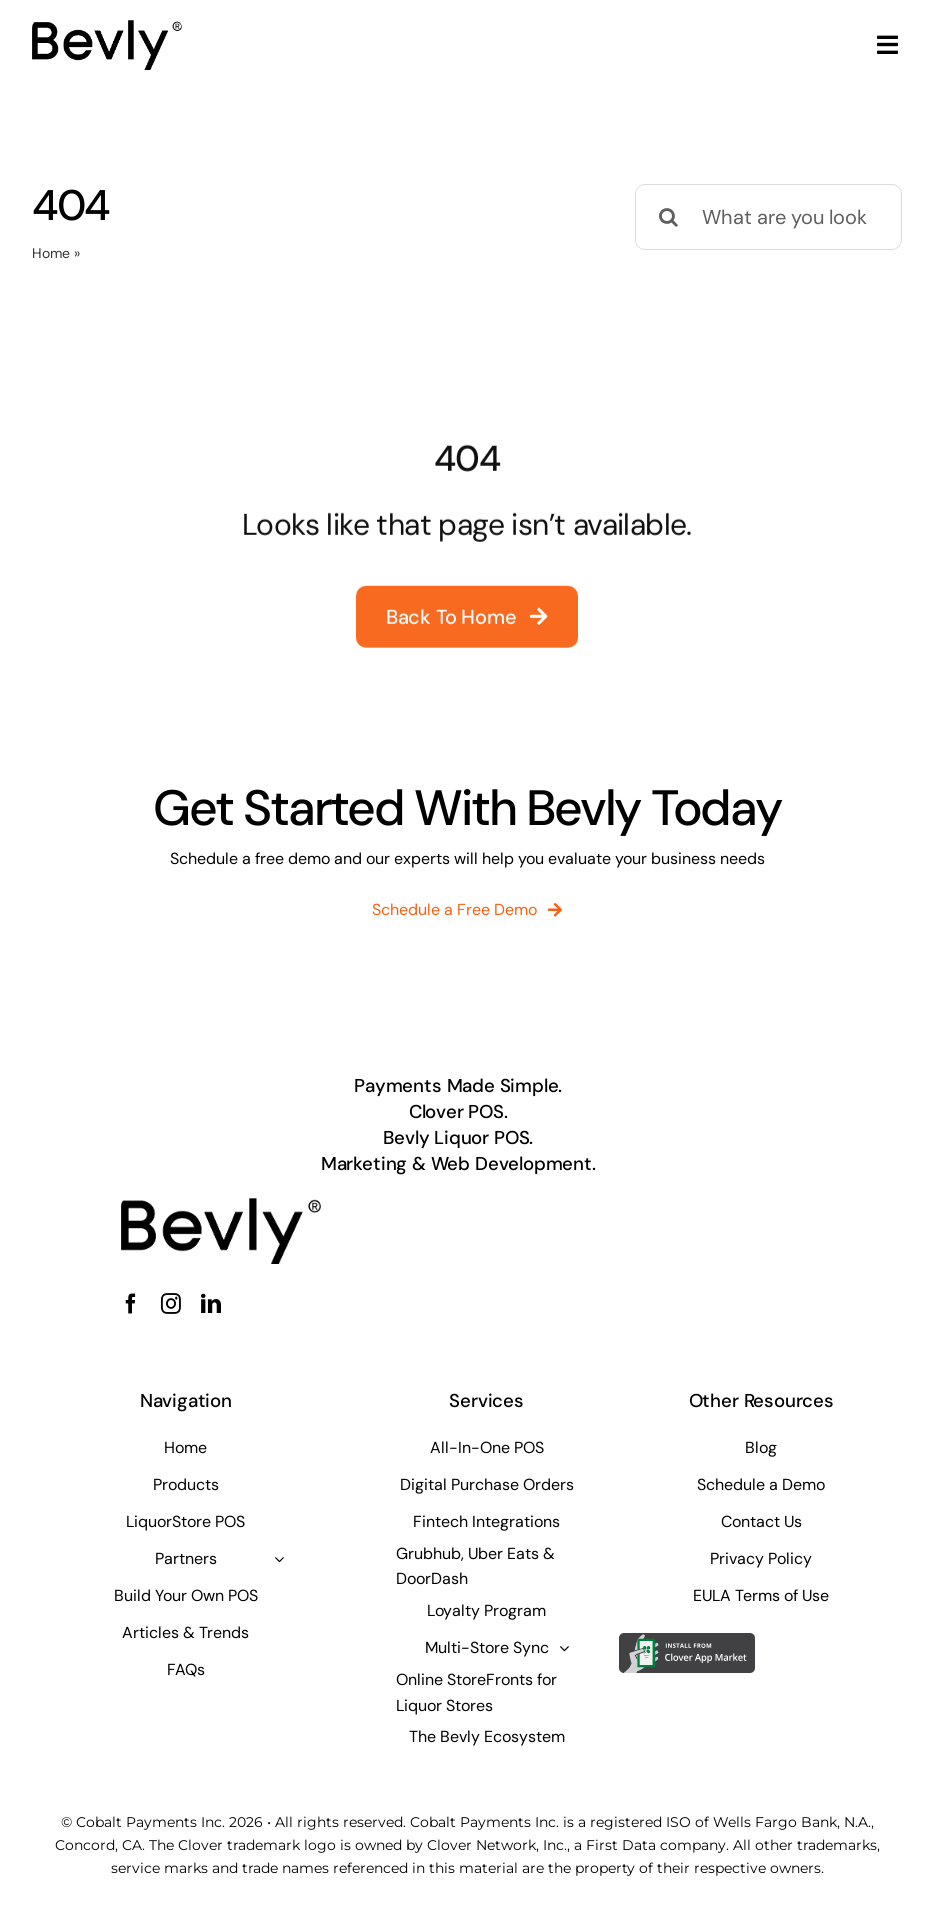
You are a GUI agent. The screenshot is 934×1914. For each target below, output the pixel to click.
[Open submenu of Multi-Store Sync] (564, 1648)
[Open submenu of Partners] (279, 1559)
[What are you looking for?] (768, 217)
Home (51, 253)
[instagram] (171, 1304)
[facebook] (131, 1304)
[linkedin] (211, 1304)
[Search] (668, 217)
